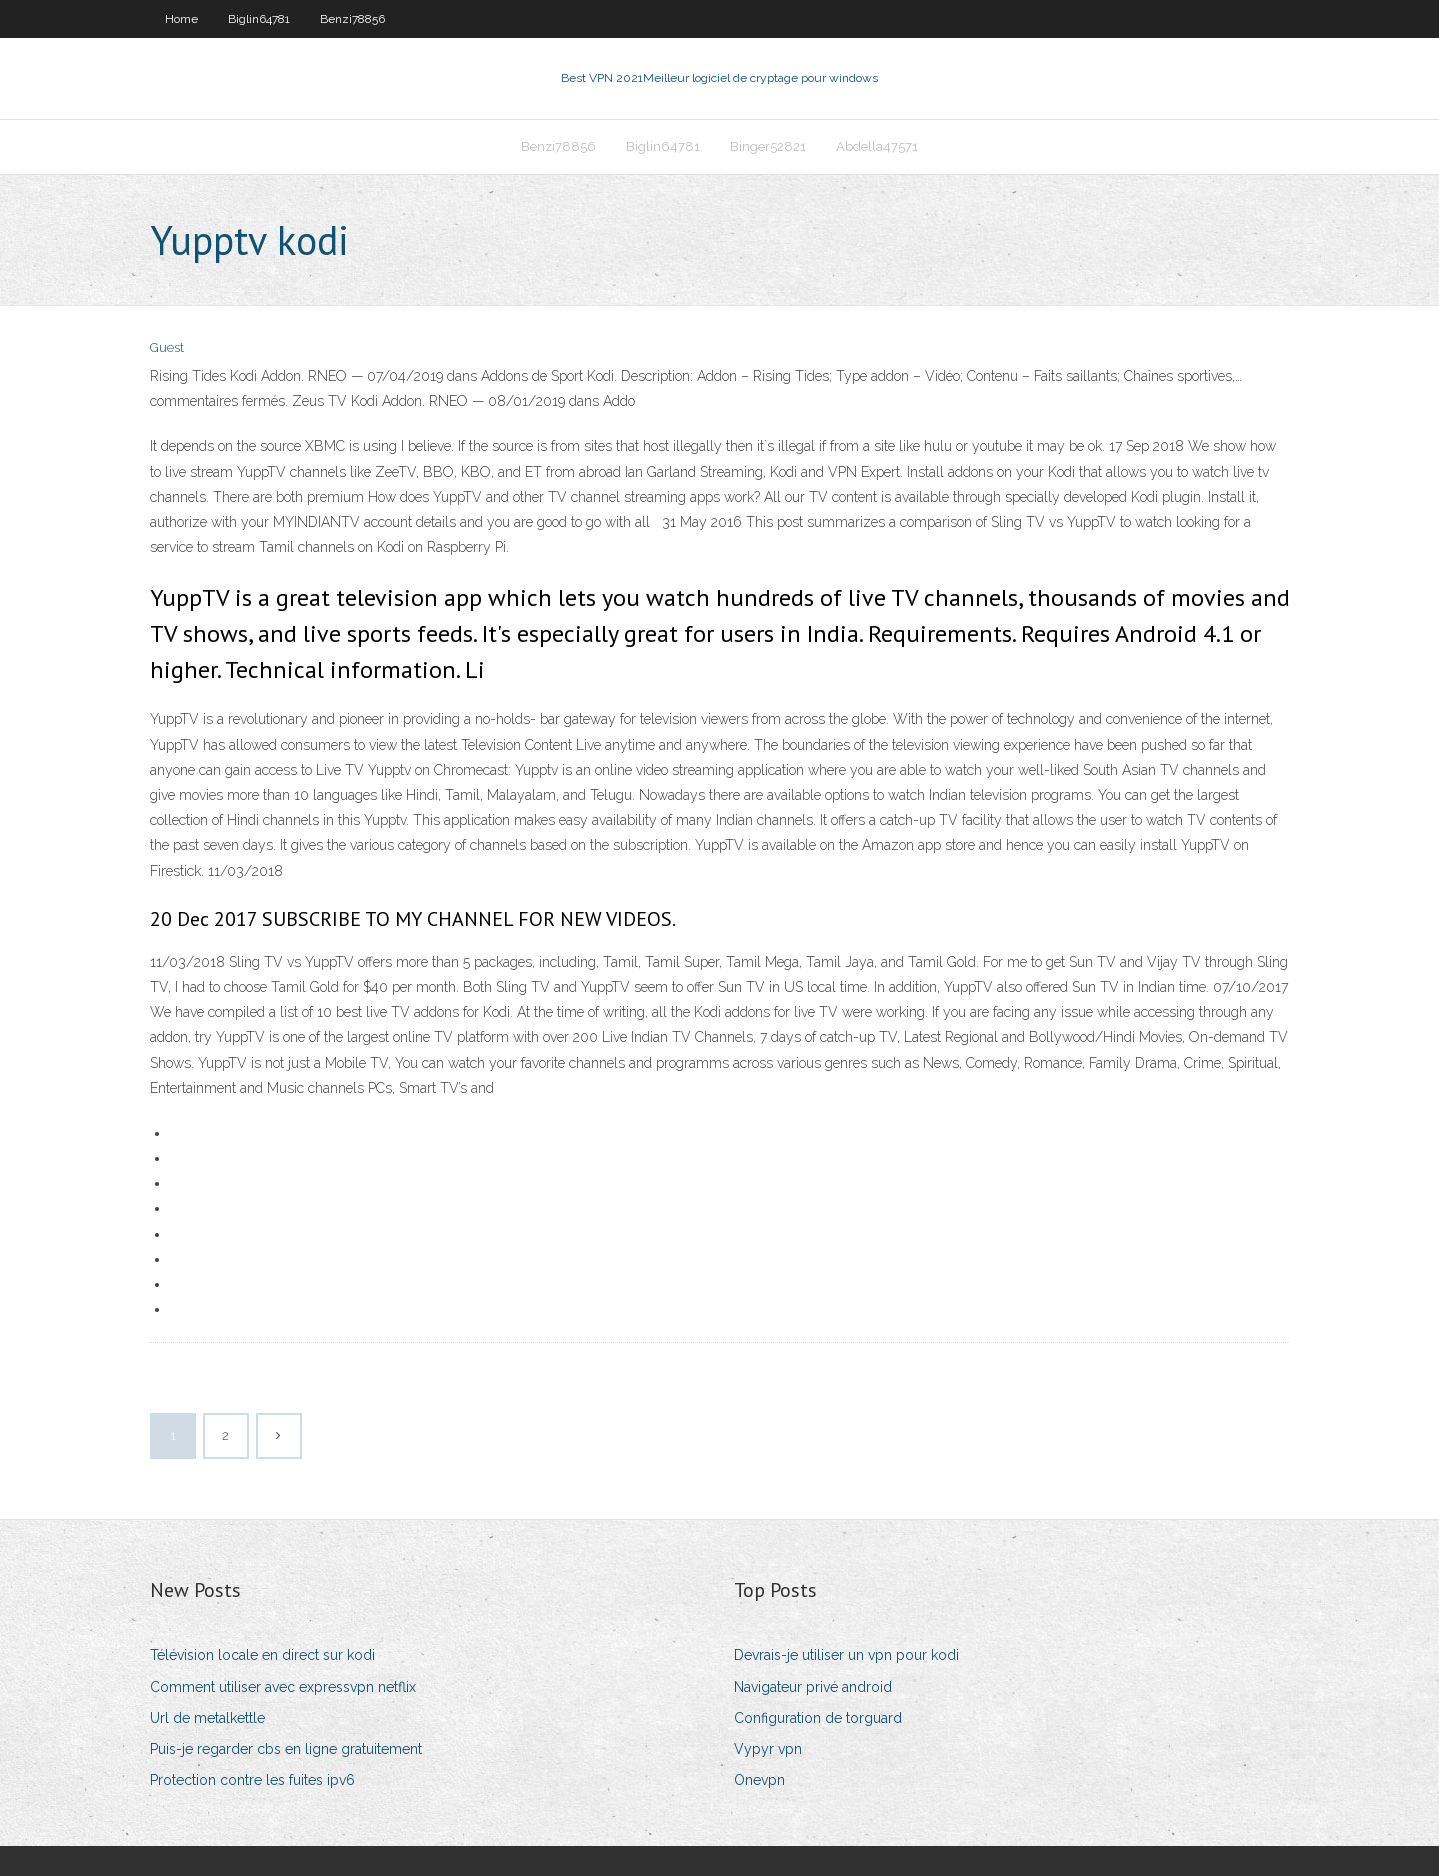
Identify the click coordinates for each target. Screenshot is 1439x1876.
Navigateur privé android (813, 1687)
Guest (167, 347)
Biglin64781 (259, 19)
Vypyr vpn (768, 1749)
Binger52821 (768, 146)
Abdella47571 (877, 146)
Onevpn (759, 1780)
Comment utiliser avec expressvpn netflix (283, 1687)
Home (181, 19)
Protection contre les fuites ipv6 (252, 1780)
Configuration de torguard (818, 1718)
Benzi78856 (352, 19)
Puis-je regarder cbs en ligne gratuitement (286, 1749)
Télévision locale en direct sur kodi (262, 1655)
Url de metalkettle (207, 1718)
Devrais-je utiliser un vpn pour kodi (846, 1655)
